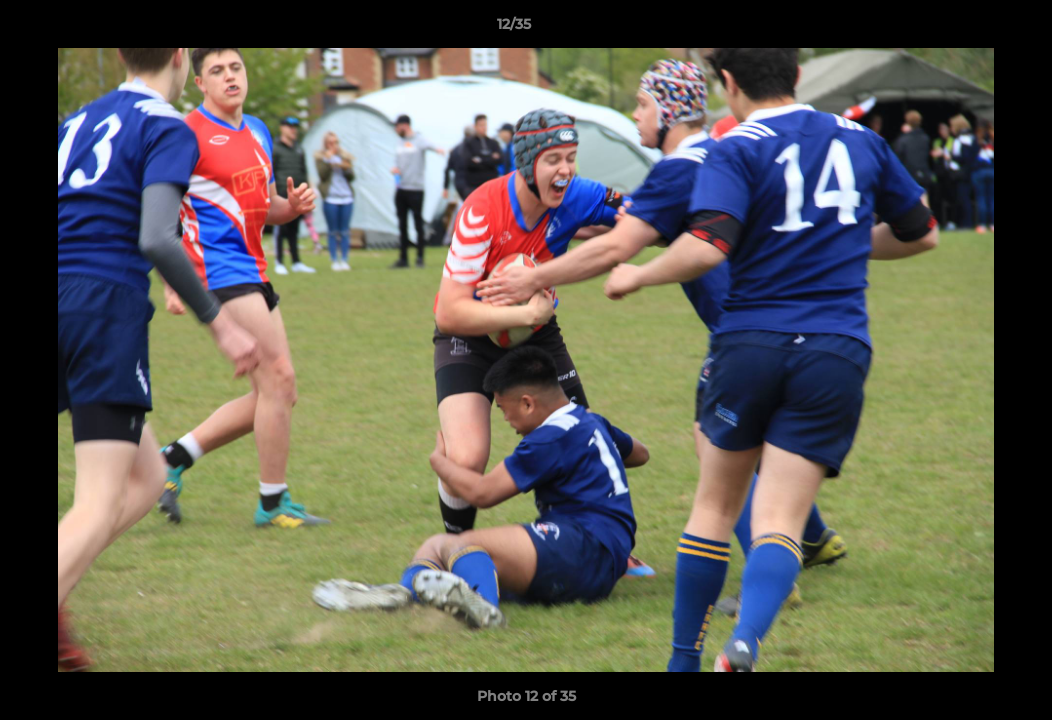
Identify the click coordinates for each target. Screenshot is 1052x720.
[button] (968, 29)
